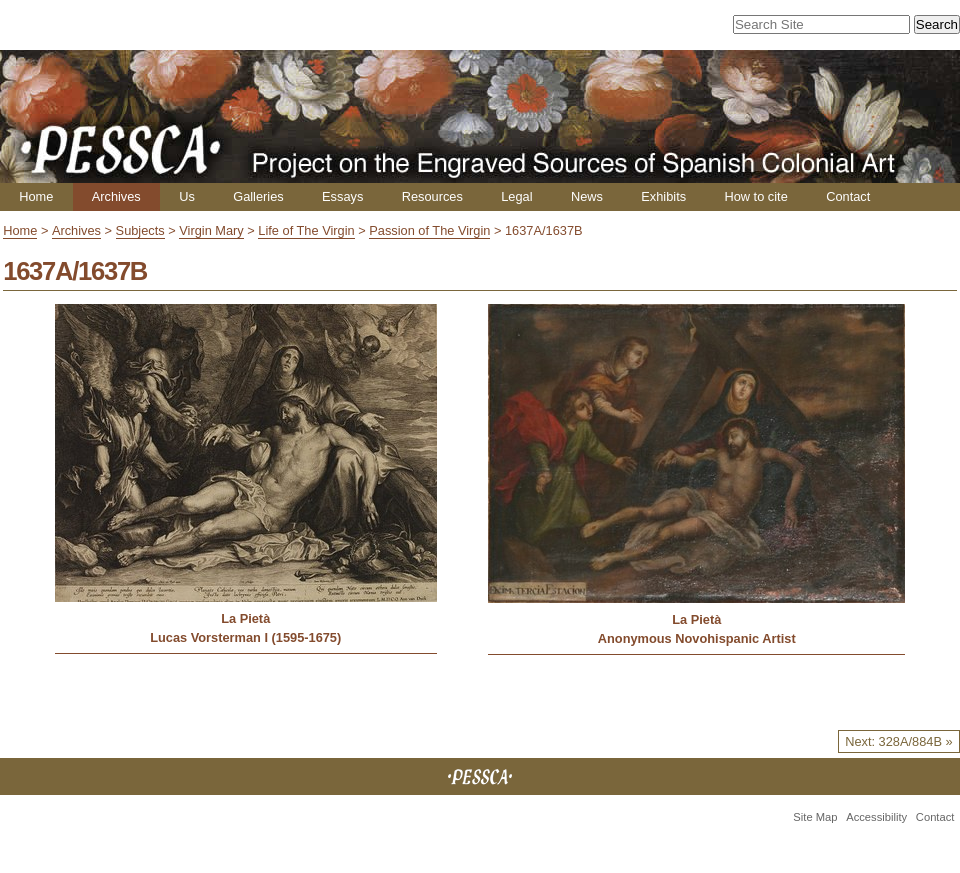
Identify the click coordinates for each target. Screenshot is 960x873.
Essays (342, 196)
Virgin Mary (211, 230)
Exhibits (663, 196)
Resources (432, 196)
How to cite (755, 196)
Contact (848, 196)
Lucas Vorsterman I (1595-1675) (245, 637)
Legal (516, 196)
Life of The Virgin (306, 230)
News (587, 196)
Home (36, 196)
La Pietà (245, 618)
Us (187, 196)
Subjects (140, 230)
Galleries (258, 196)
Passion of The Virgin (429, 230)
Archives (116, 196)
